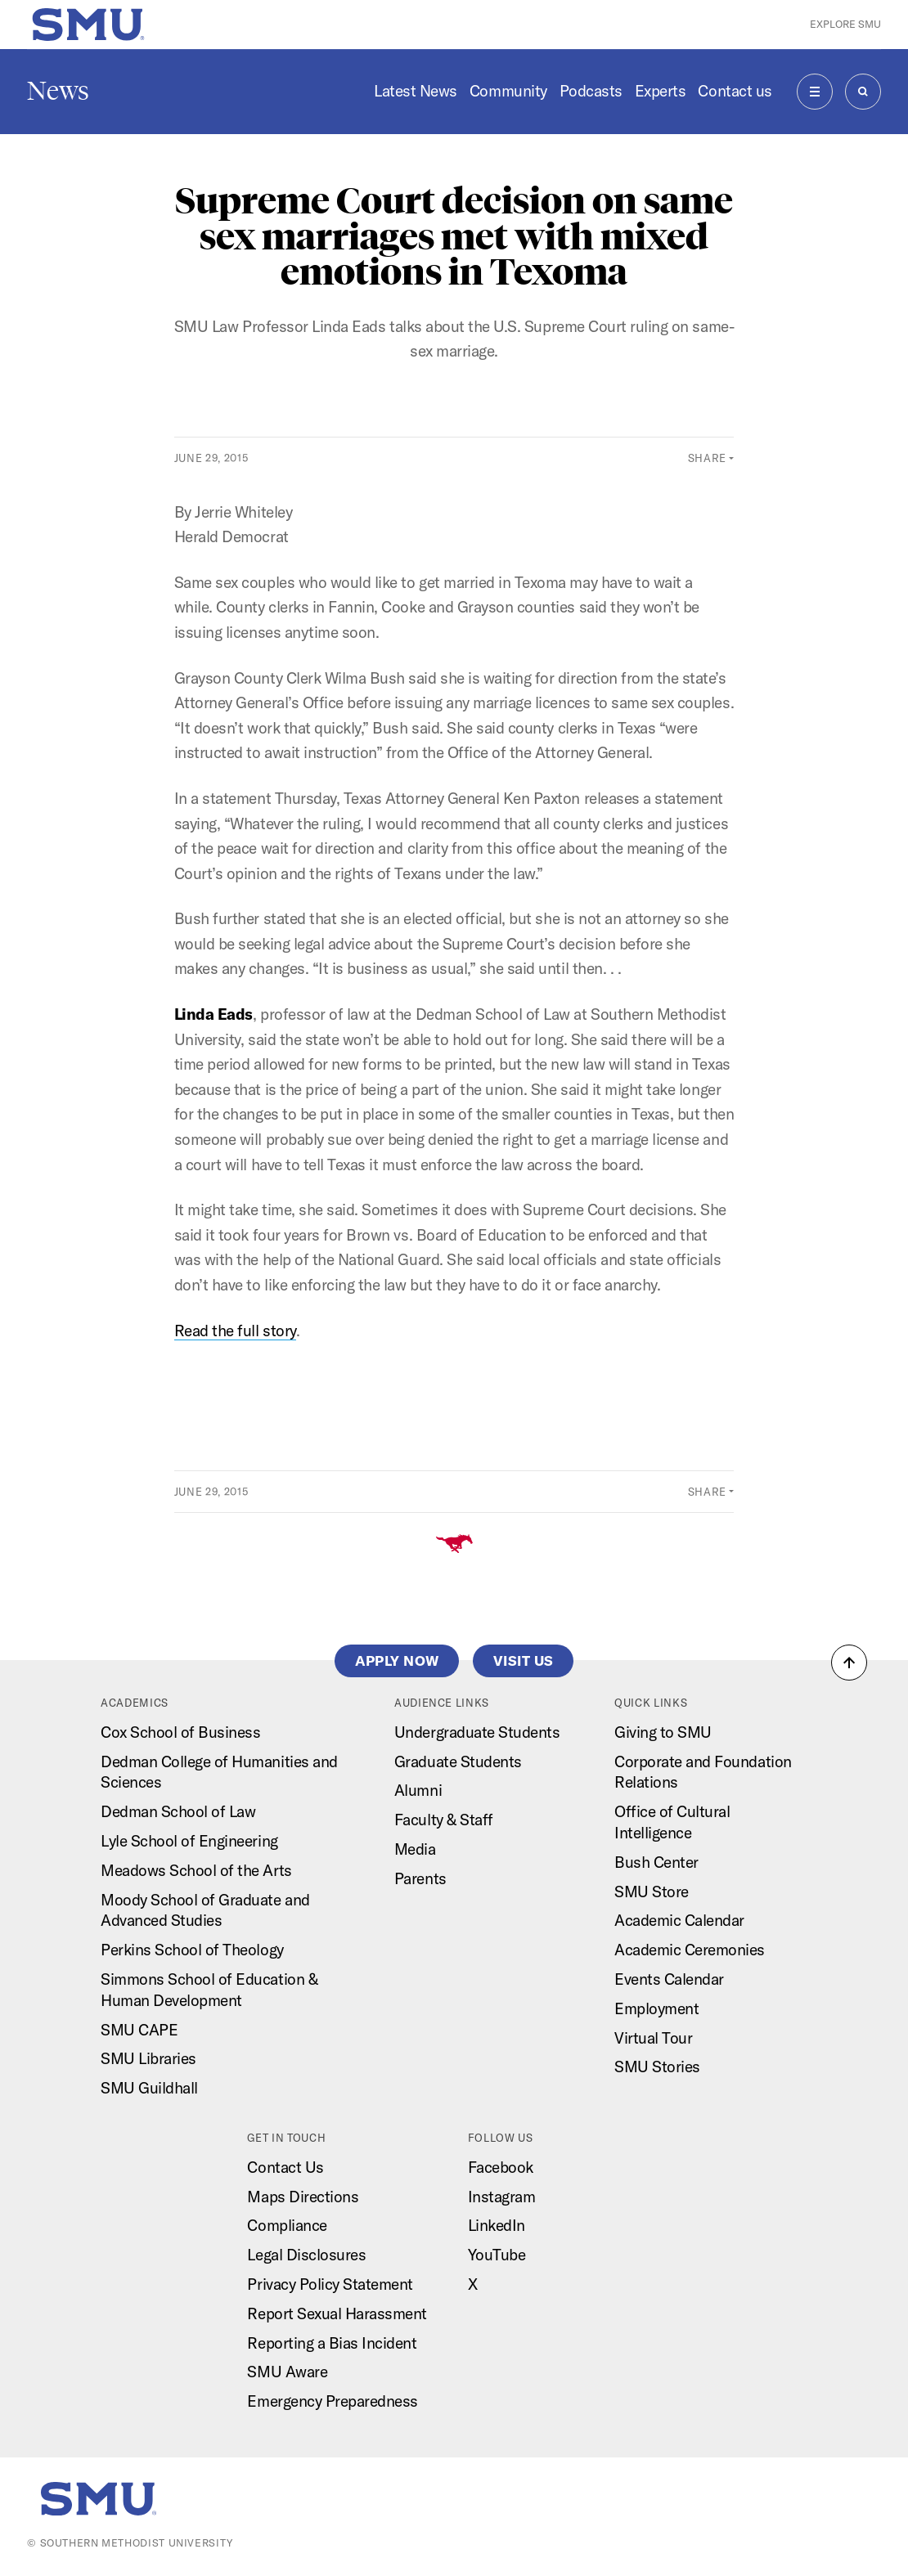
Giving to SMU (663, 1732)
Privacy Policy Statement (330, 2284)
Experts (660, 91)
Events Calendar (669, 1979)
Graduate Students (458, 1761)
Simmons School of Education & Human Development (209, 1989)
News (58, 90)
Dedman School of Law (178, 1811)
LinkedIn (496, 2225)
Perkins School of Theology (192, 1949)
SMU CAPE (139, 2030)
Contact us (734, 91)
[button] (849, 1663)
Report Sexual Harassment (337, 2313)
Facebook (500, 2167)
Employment (656, 2008)
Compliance (286, 2225)
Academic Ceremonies (689, 1949)
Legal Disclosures (306, 2254)
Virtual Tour (653, 2038)
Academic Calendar (679, 1920)
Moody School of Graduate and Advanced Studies (205, 1910)
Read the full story (235, 1330)
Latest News (415, 91)
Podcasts (591, 91)
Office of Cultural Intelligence (672, 1822)
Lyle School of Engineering (189, 1841)
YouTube (497, 2254)
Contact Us (285, 2167)
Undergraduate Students (477, 1732)
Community (508, 91)
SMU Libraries (148, 2058)
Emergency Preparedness (332, 2401)
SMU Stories (657, 2066)
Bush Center (656, 1862)
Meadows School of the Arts (196, 1870)
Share (707, 457)
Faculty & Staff (443, 1819)
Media (415, 1849)
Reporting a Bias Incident (331, 2343)
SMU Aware (287, 2371)
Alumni (418, 1790)
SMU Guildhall (149, 2088)
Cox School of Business (180, 1732)
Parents (420, 1878)
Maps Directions (302, 2196)
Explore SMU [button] (845, 23)
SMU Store (651, 1891)
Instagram (502, 2196)
